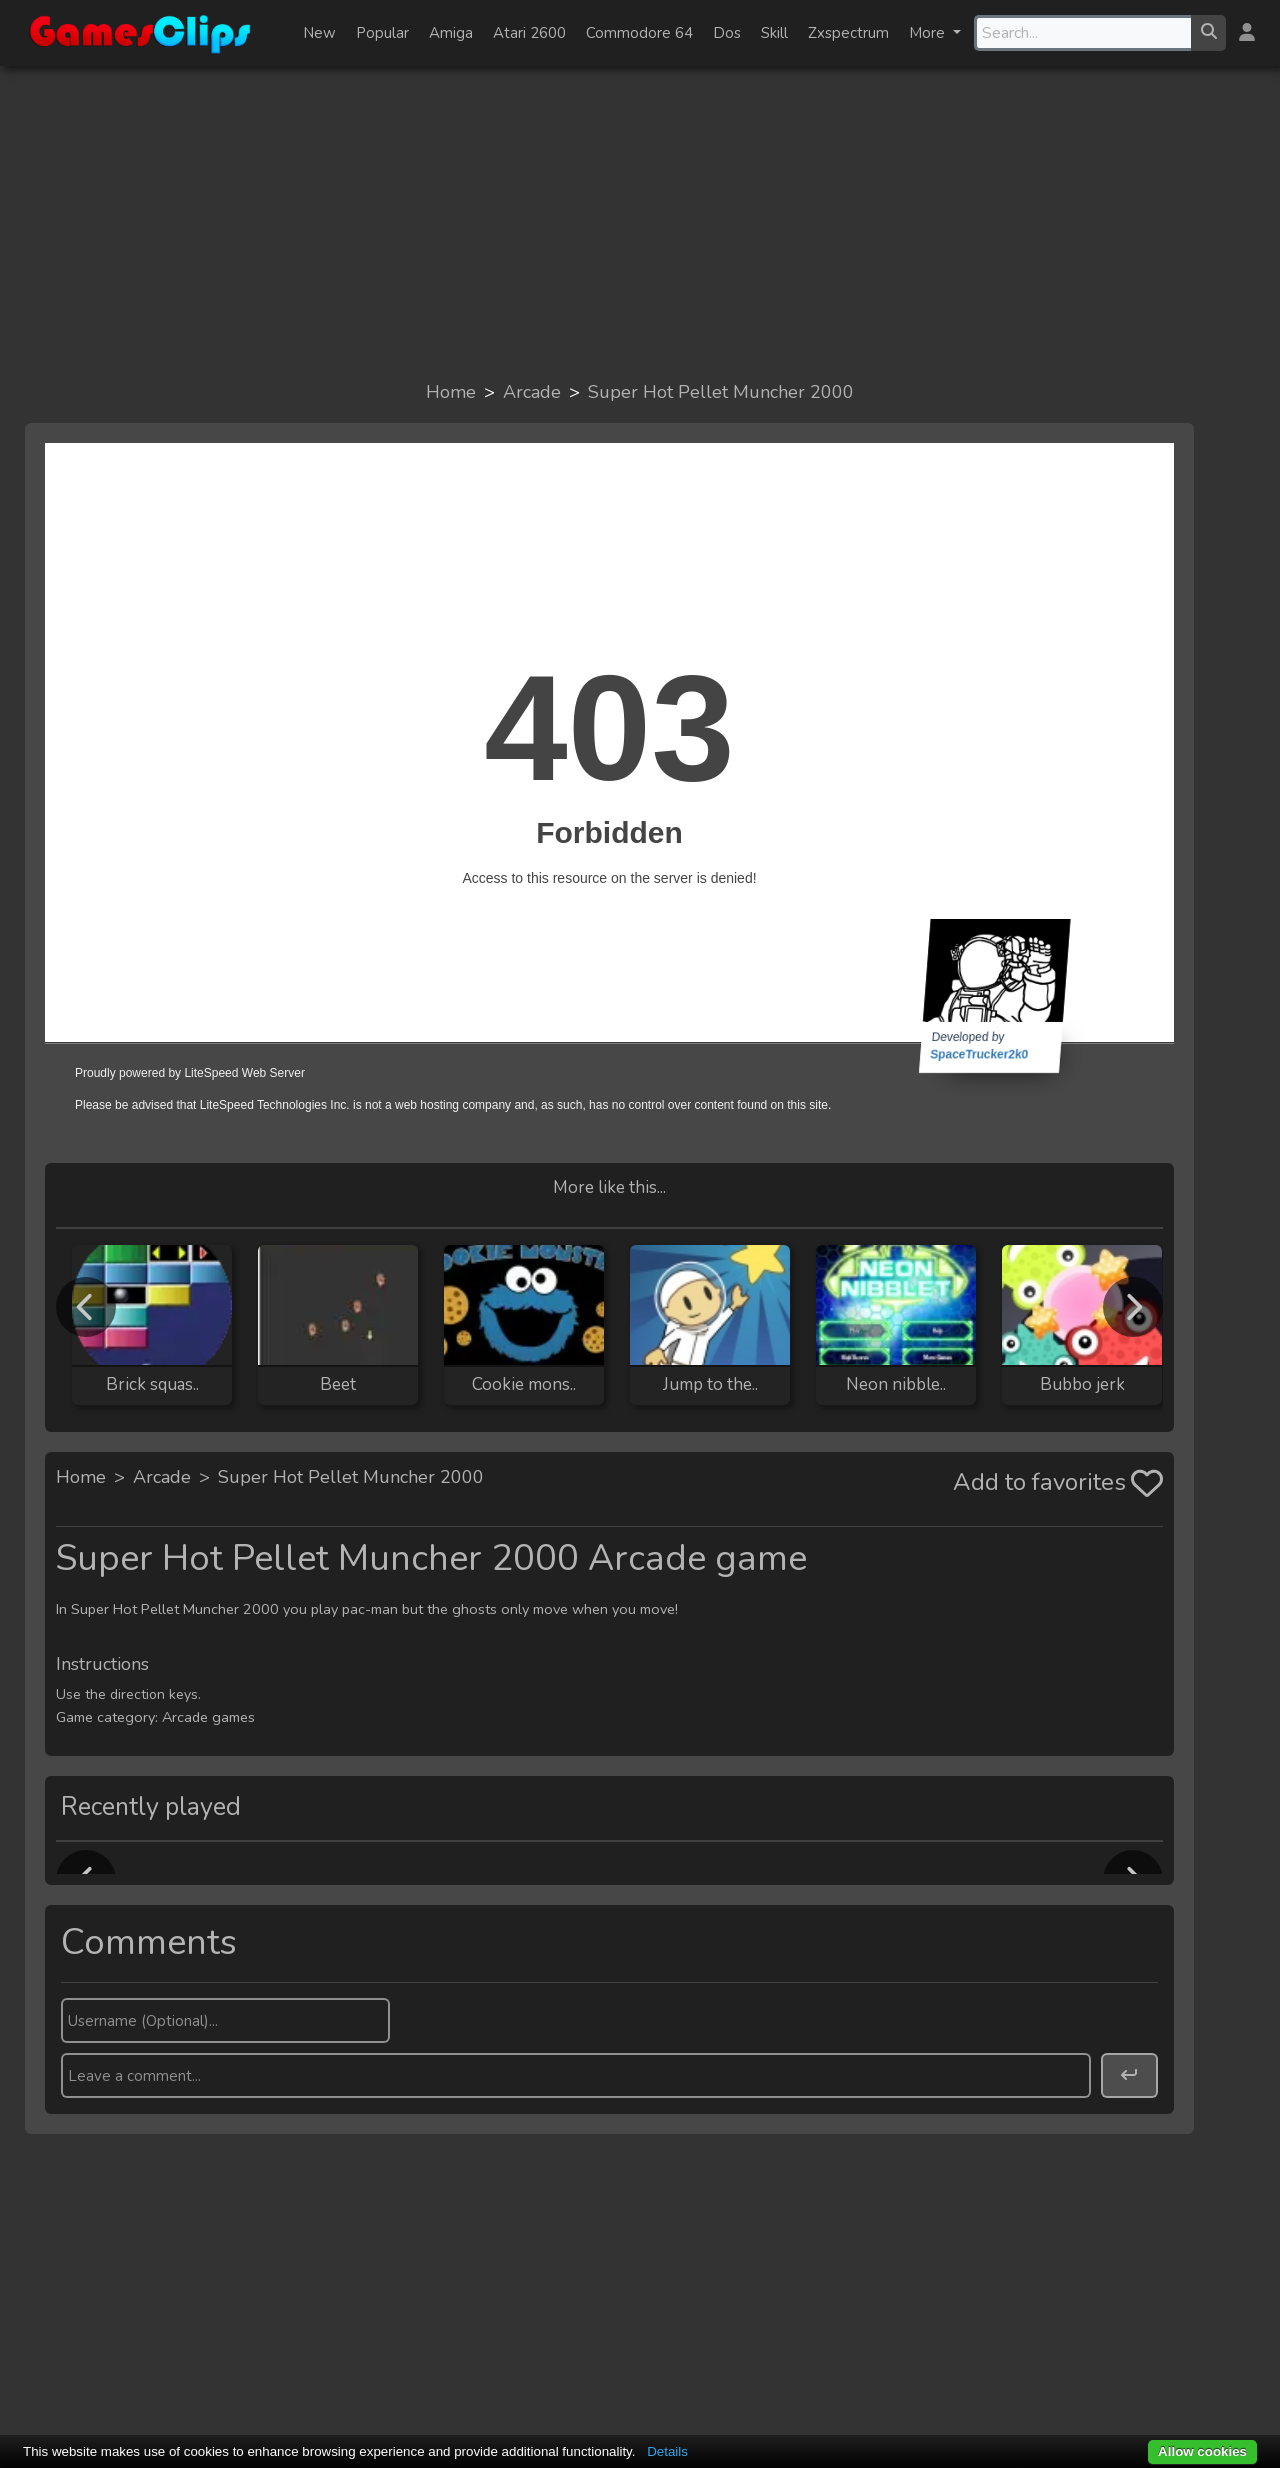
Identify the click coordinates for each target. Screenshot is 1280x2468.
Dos (727, 33)
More (929, 33)
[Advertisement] (640, 222)
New (319, 33)
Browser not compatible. (609, 793)
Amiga (451, 33)
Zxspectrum (848, 33)
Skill (774, 33)
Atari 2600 (529, 33)
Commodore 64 (639, 33)
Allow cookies (1202, 2451)
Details (667, 2451)
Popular (382, 33)
